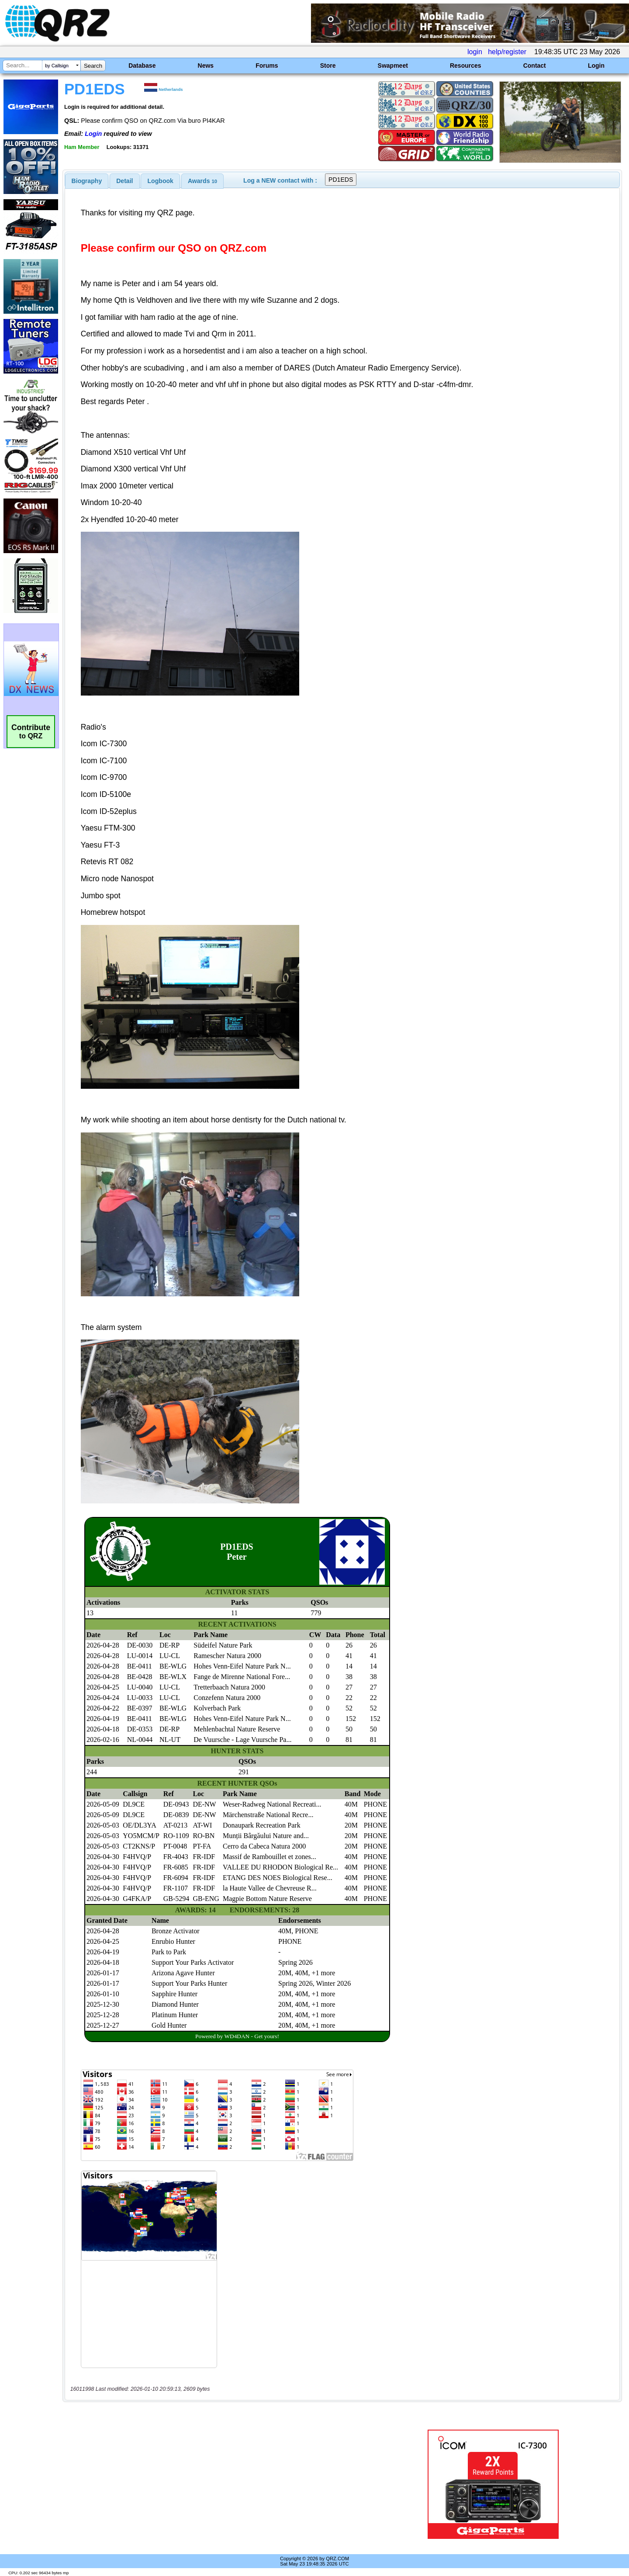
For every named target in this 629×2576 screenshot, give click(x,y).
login (474, 51)
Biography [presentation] (87, 180)
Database (142, 65)
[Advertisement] (220, 2484)
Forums (267, 65)
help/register (507, 51)
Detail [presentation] (124, 180)
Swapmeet (393, 65)
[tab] (87, 180)
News (206, 65)
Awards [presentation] (202, 180)
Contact (534, 65)
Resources (465, 65)
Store (328, 65)
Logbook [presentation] (160, 180)
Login (596, 65)
